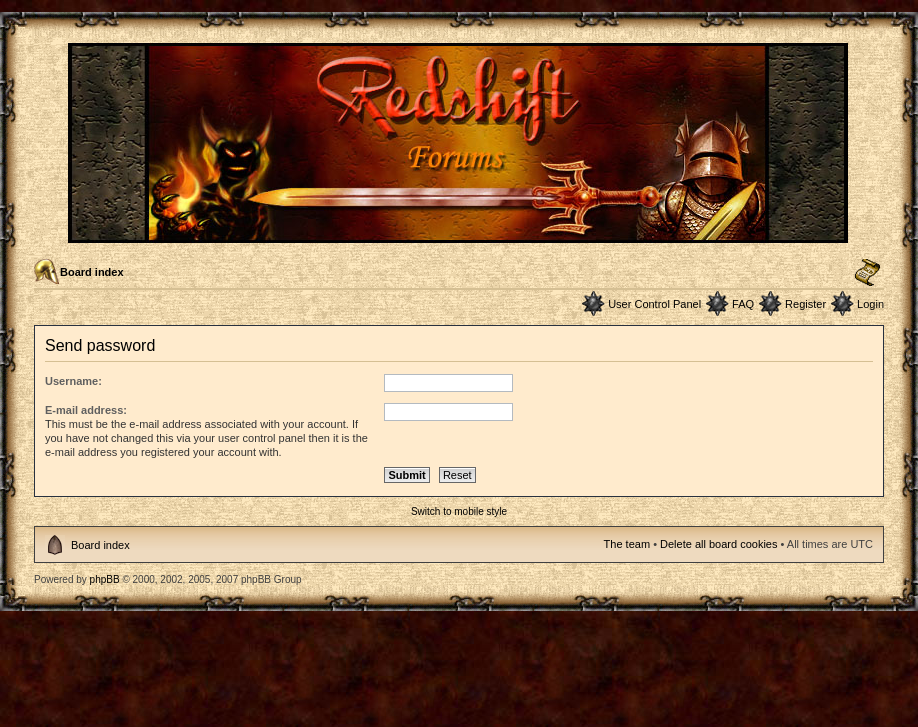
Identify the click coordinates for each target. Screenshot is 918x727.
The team (627, 544)
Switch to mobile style (459, 511)
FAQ (743, 304)
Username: (73, 381)
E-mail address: (86, 410)
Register (805, 304)
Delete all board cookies (718, 544)
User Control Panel (654, 304)
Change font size (867, 273)
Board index (92, 272)
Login (870, 304)
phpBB (105, 579)
